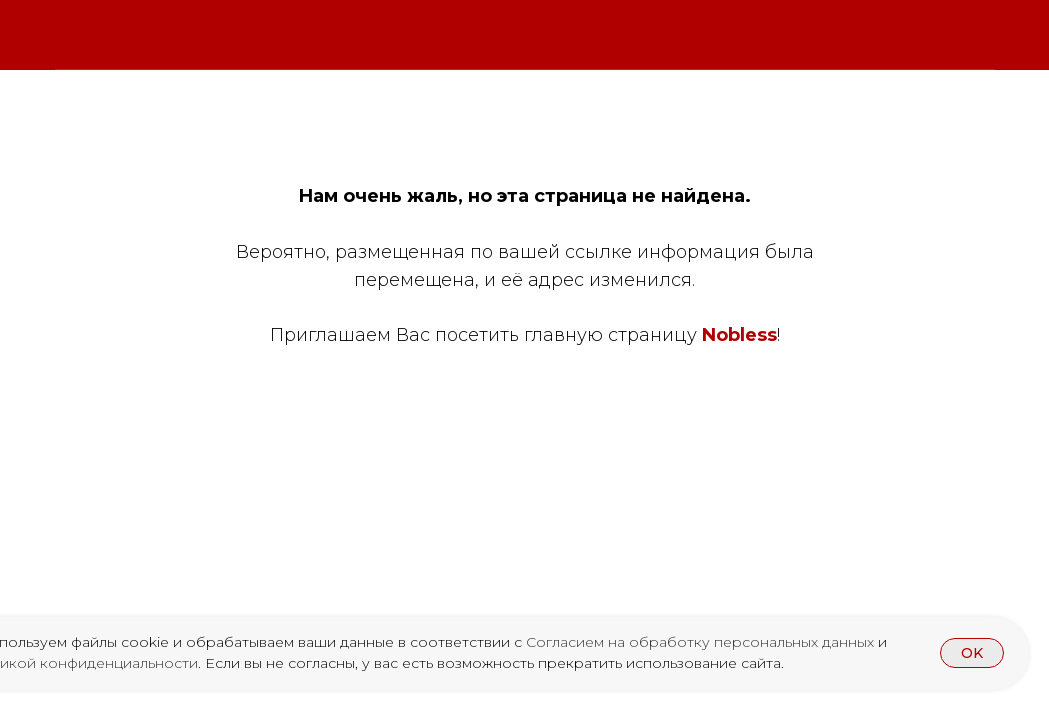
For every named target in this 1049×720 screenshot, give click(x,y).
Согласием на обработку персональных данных (702, 642)
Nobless (739, 335)
